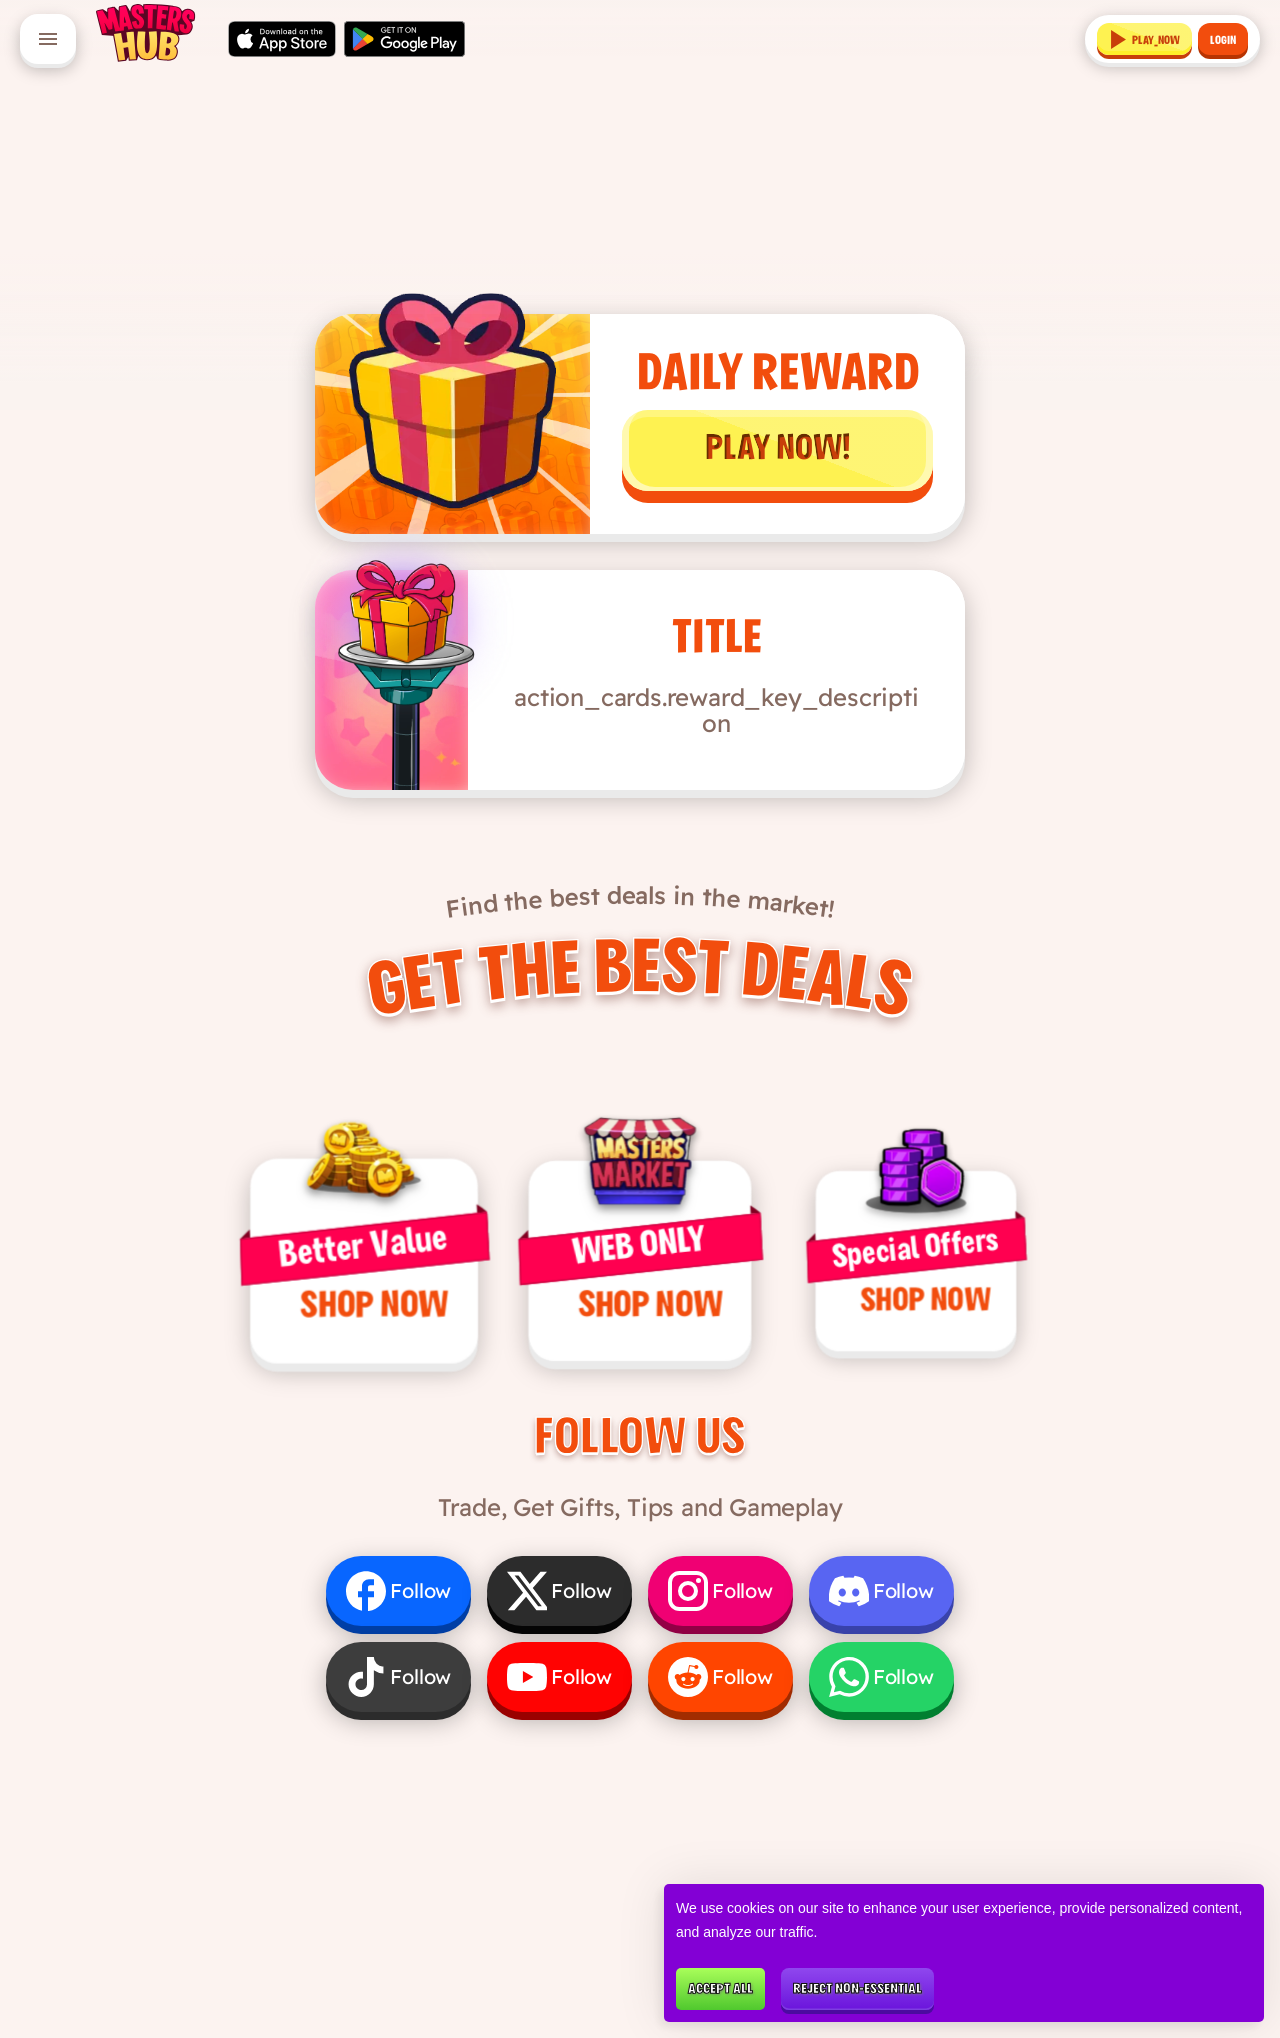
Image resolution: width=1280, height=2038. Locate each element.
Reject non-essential (857, 1989)
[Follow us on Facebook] (398, 1596)
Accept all (720, 1989)
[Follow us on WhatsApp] (881, 1682)
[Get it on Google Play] (404, 39)
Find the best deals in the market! (640, 888)
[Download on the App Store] (282, 39)
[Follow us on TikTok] (398, 1682)
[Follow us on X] (559, 1596)
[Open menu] (48, 39)
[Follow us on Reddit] (720, 1682)
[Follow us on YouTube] (559, 1682)
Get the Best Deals (639, 970)
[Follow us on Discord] (881, 1596)
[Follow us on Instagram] (720, 1596)
